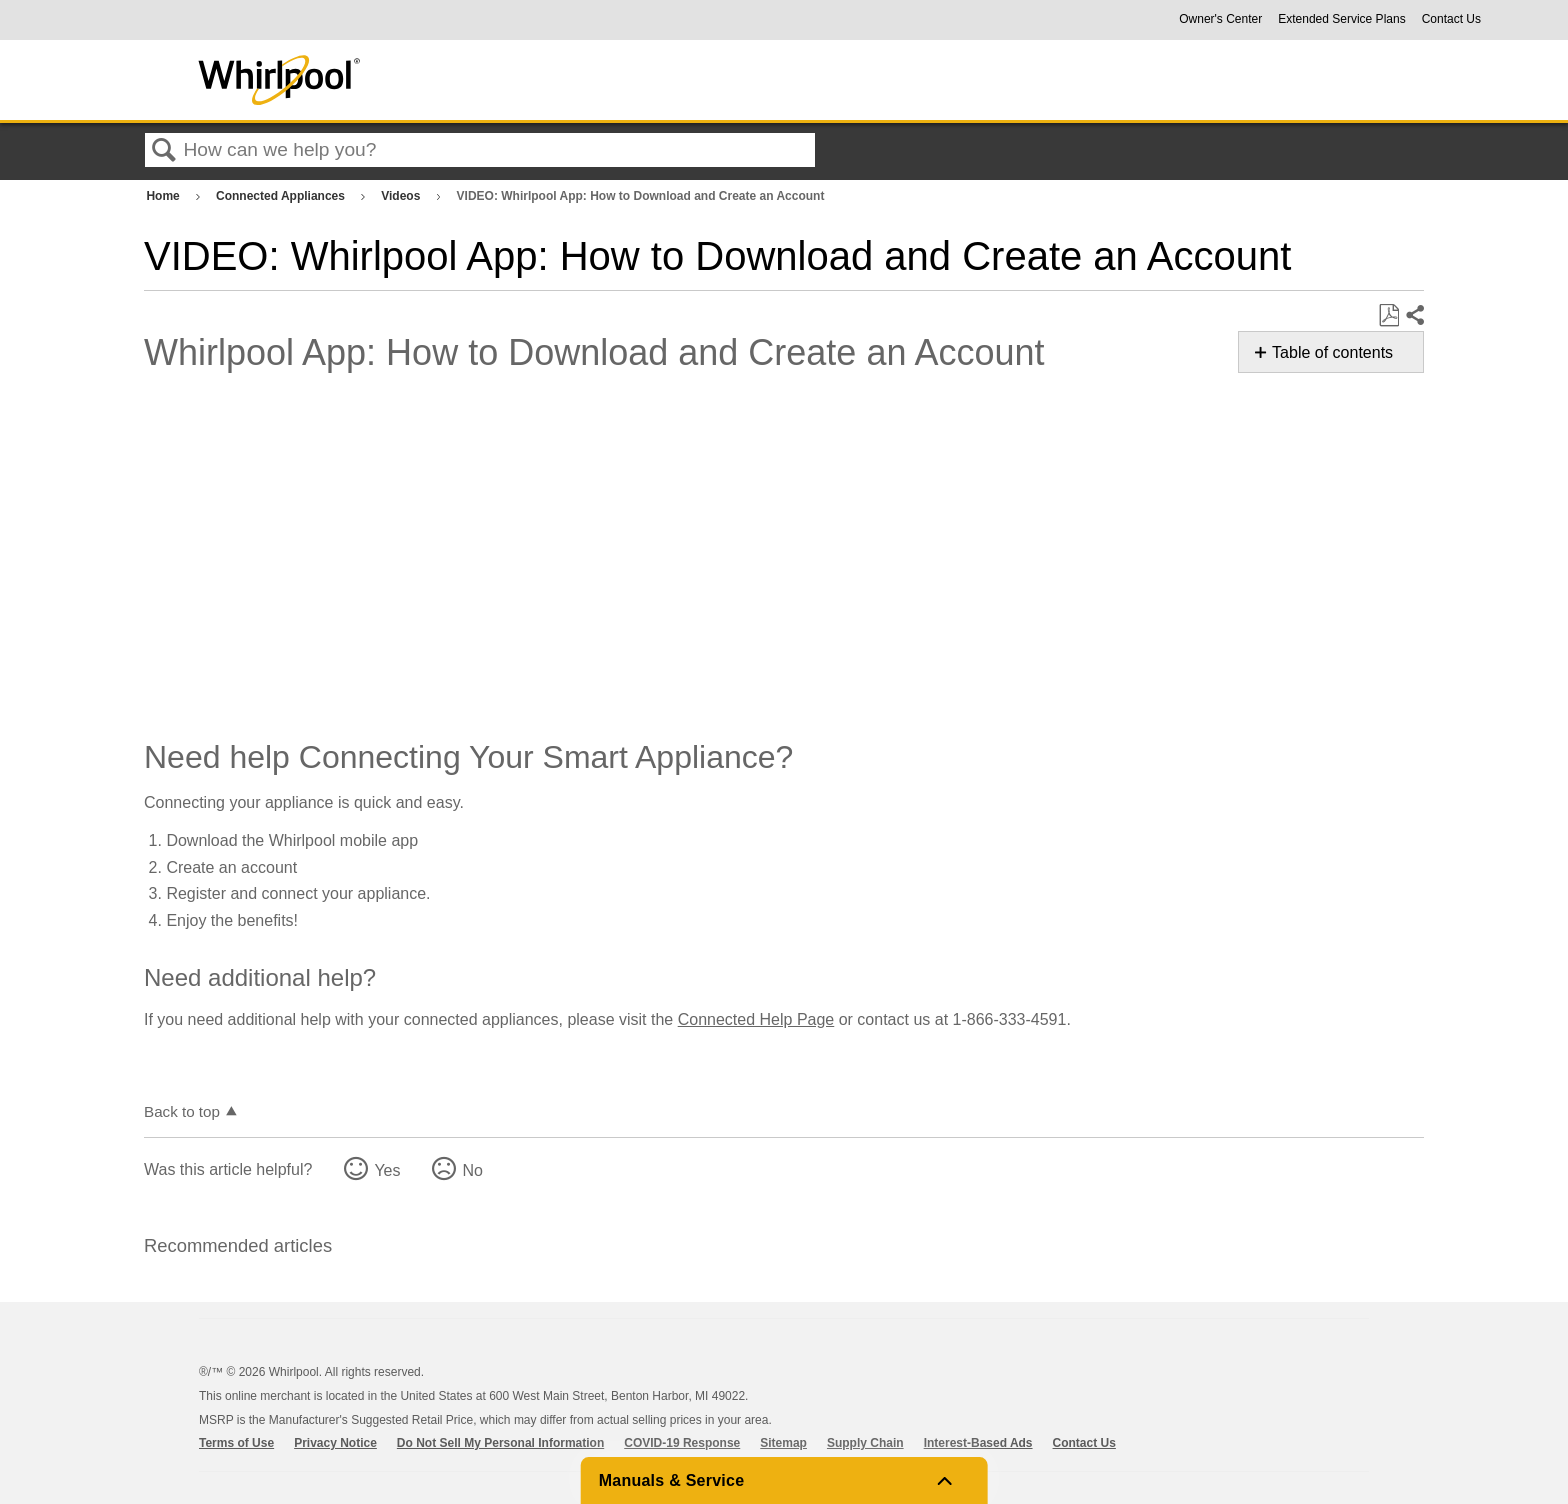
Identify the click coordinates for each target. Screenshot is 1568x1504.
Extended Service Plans (1341, 19)
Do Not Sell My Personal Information (500, 1443)
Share (1414, 316)
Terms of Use (236, 1443)
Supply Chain (865, 1443)
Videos (402, 196)
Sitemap (783, 1443)
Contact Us (1451, 19)
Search (164, 151)
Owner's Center (1220, 19)
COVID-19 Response (682, 1443)
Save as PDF (1388, 316)
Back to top (182, 1111)
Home (164, 196)
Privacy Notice (335, 1443)
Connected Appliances (282, 196)
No (472, 1170)
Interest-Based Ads (978, 1443)
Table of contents (1332, 352)
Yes (387, 1170)
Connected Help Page (756, 1019)
